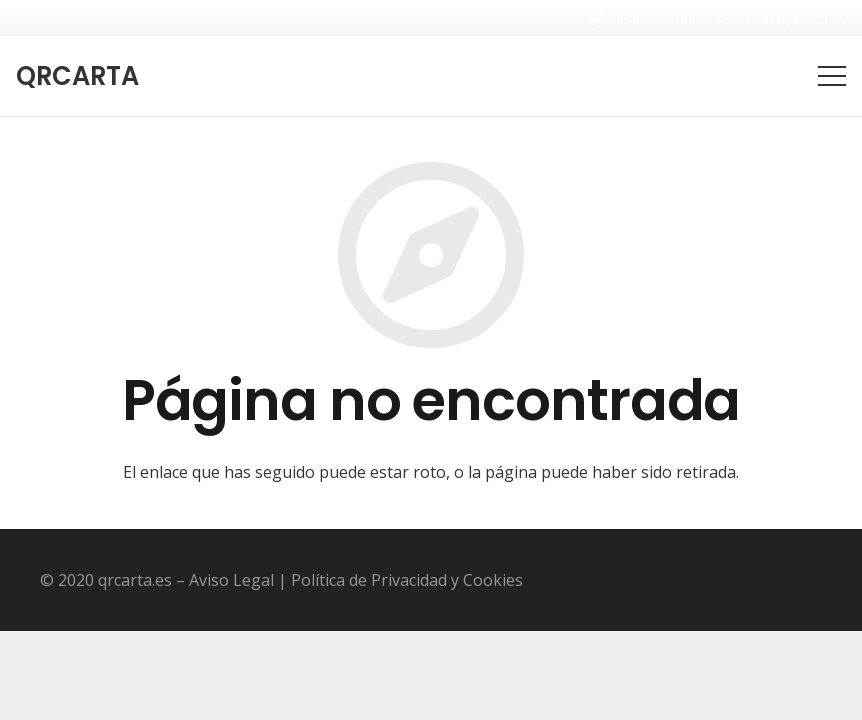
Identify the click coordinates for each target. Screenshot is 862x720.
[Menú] (832, 76)
